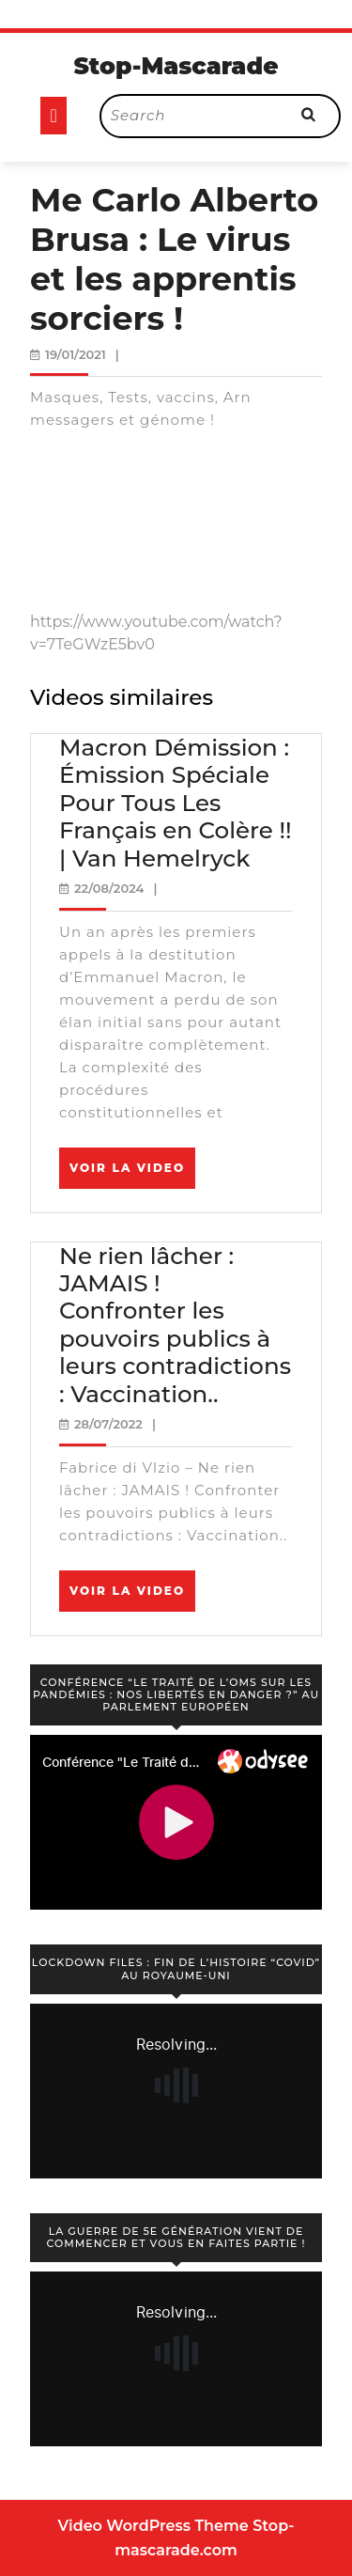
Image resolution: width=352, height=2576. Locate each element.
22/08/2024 (109, 888)
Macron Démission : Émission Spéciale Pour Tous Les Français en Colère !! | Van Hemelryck (175, 802)
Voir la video (132, 1174)
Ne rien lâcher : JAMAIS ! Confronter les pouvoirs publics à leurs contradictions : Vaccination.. (175, 1324)
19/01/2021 (75, 354)
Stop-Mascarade (175, 66)
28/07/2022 (108, 1423)
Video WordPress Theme (153, 2526)
